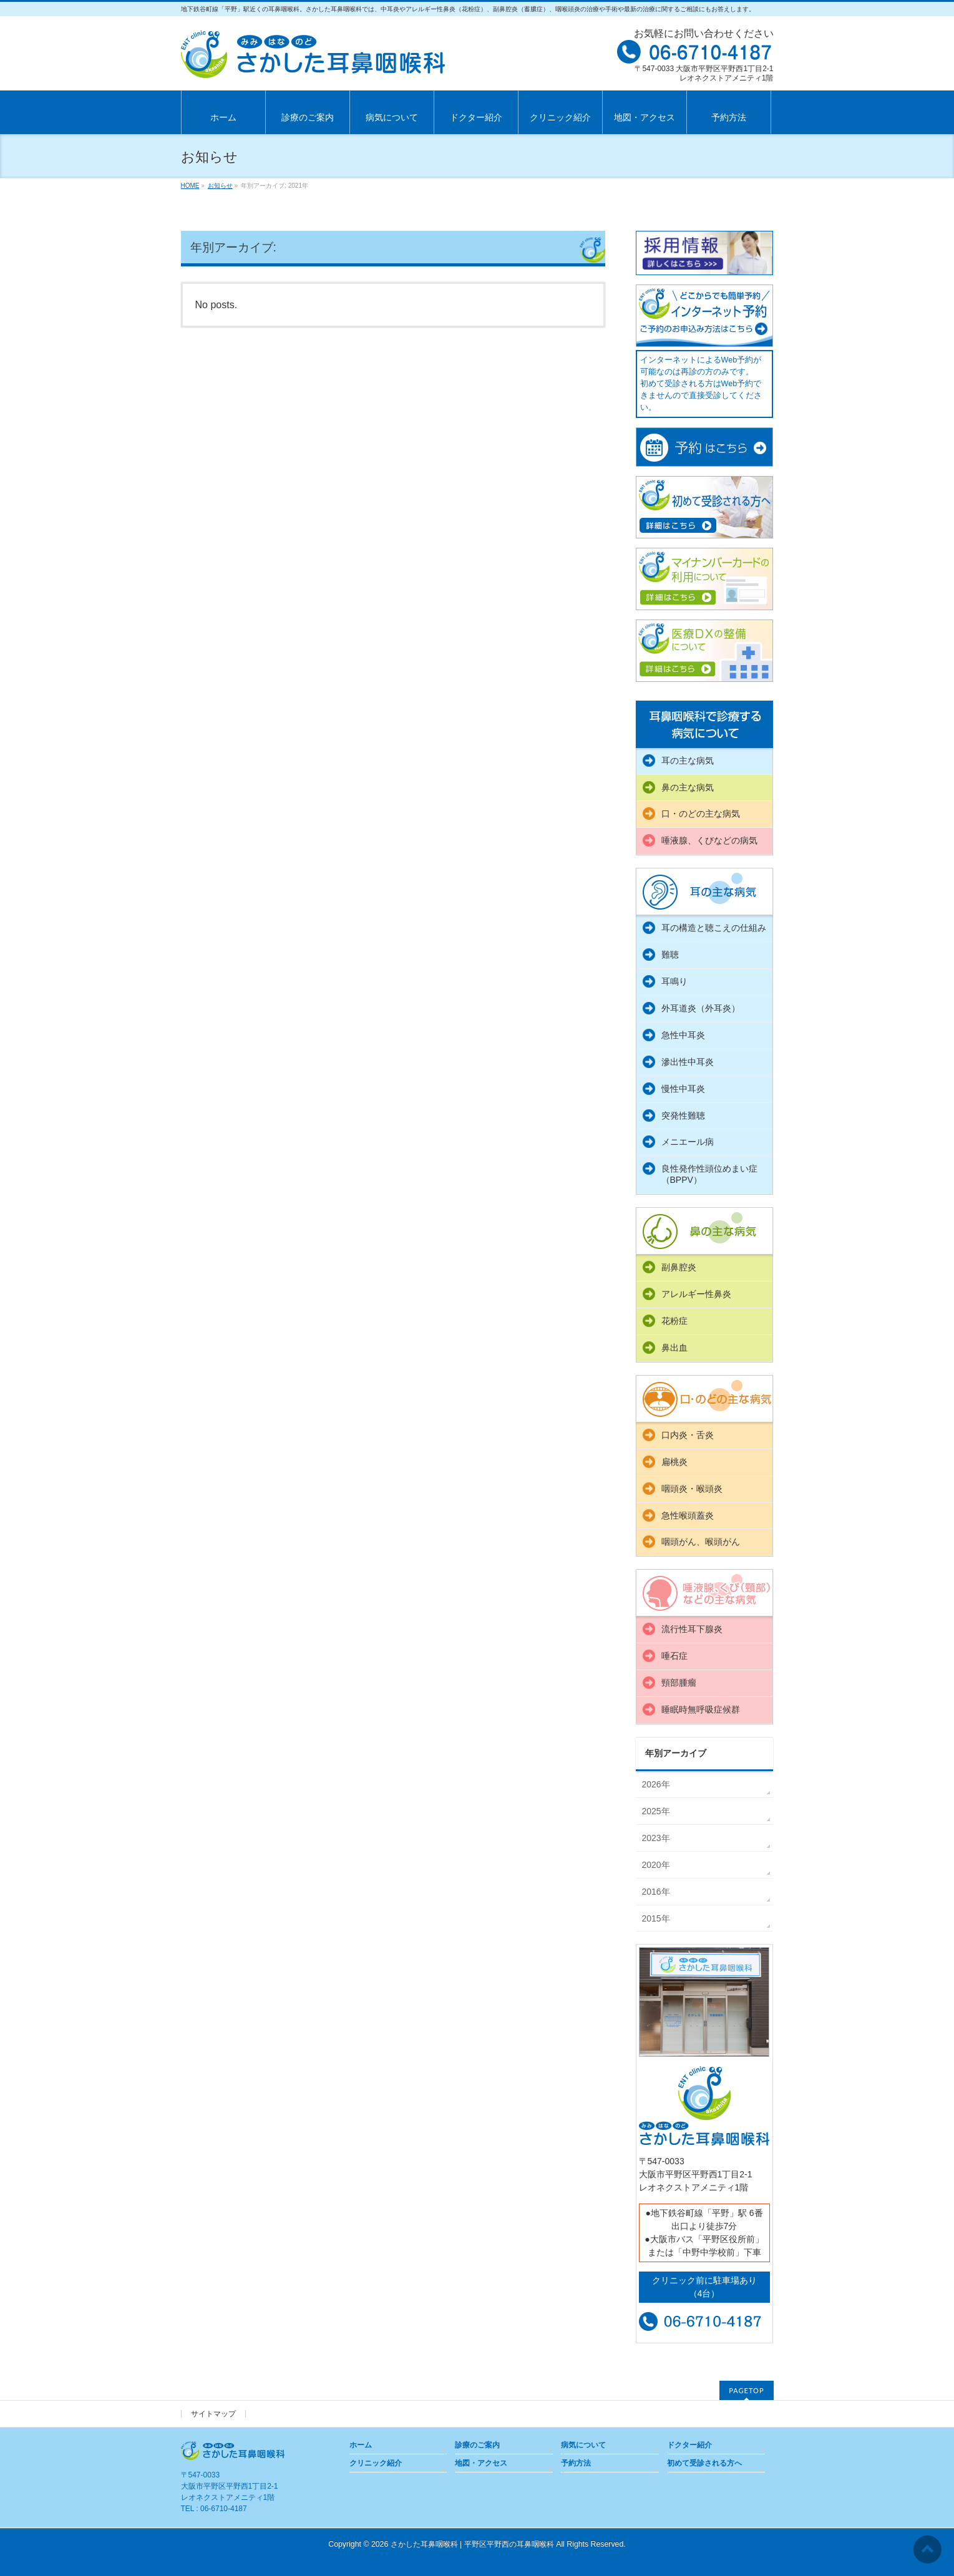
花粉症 (674, 1321)
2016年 (656, 1892)
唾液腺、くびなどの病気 (709, 840)
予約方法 (576, 2463)
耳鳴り (674, 981)
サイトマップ (213, 2414)
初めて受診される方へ (704, 2463)
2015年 (656, 1918)
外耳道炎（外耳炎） (700, 1008)
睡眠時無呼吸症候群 (700, 1709)
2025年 (656, 1811)
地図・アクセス (481, 2463)
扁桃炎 (674, 1462)
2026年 (656, 1784)
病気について (583, 2445)
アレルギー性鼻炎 (696, 1294)
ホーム (360, 2445)
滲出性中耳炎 (687, 1062)
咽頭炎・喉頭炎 (692, 1489)
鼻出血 (674, 1348)
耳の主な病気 (687, 761)
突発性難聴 (683, 1115)
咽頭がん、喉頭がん (700, 1542)
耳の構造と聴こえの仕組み (713, 928)
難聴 (670, 955)
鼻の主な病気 (687, 787)
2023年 (656, 1838)
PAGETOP (746, 2390)
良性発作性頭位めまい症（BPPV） (709, 1174)
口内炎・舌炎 (687, 1435)
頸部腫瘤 (678, 1683)
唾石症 (674, 1656)
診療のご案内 (477, 2445)
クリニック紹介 (375, 2463)
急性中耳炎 (683, 1035)
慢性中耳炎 (683, 1089)
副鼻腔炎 (678, 1267)
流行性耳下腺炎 (692, 1629)
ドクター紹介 (689, 2445)
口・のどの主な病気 (700, 814)
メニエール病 (687, 1142)
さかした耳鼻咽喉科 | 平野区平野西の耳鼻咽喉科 (472, 2544)
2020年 (656, 1865)
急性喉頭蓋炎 (687, 1515)
